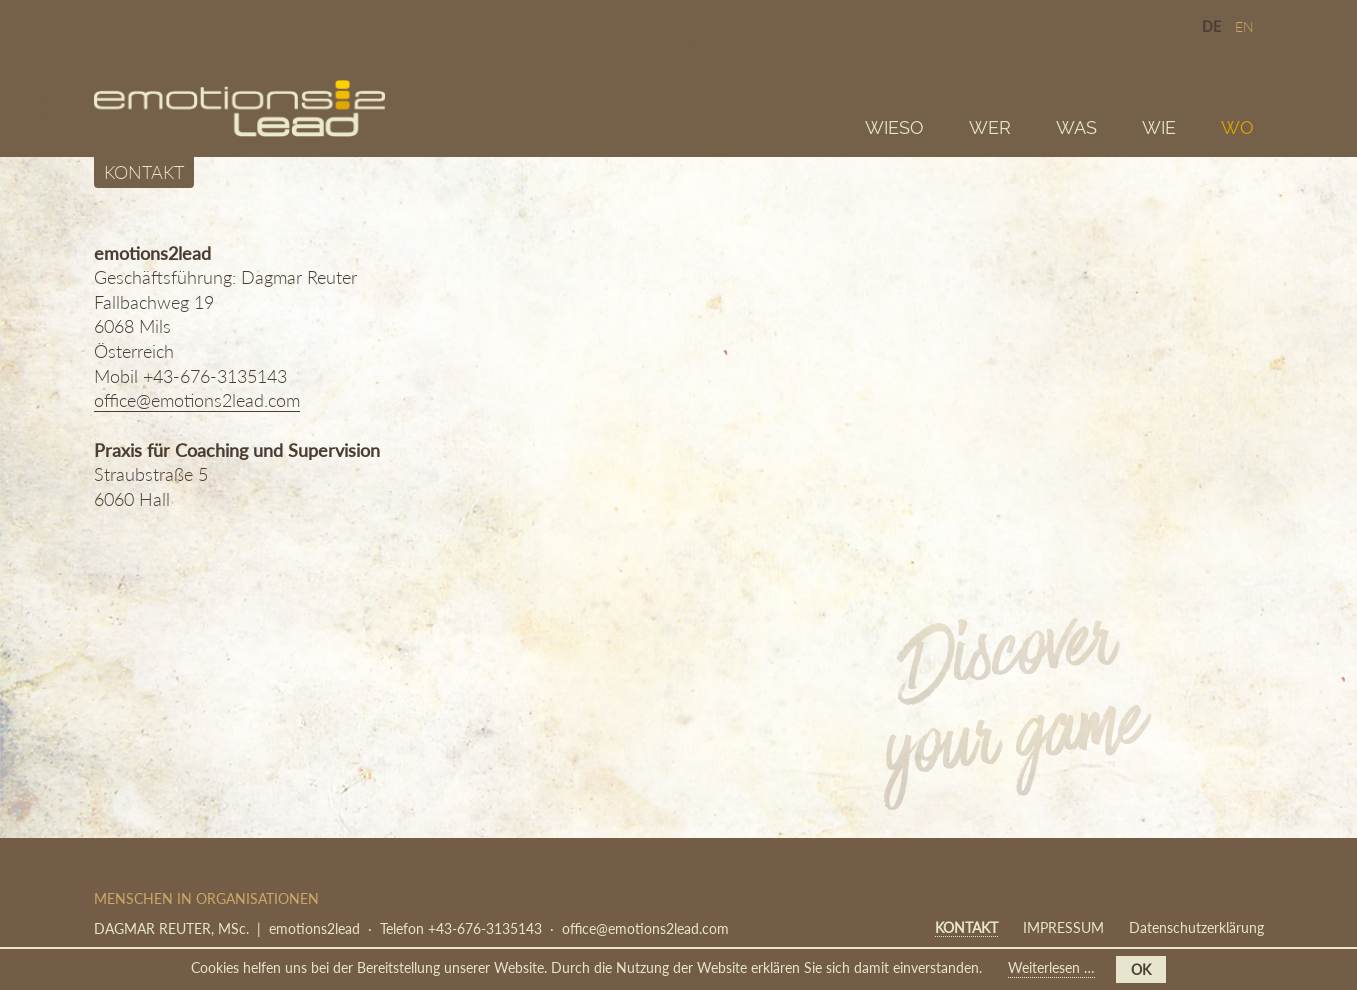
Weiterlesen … (1051, 968)
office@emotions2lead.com (197, 400)
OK (1141, 969)
